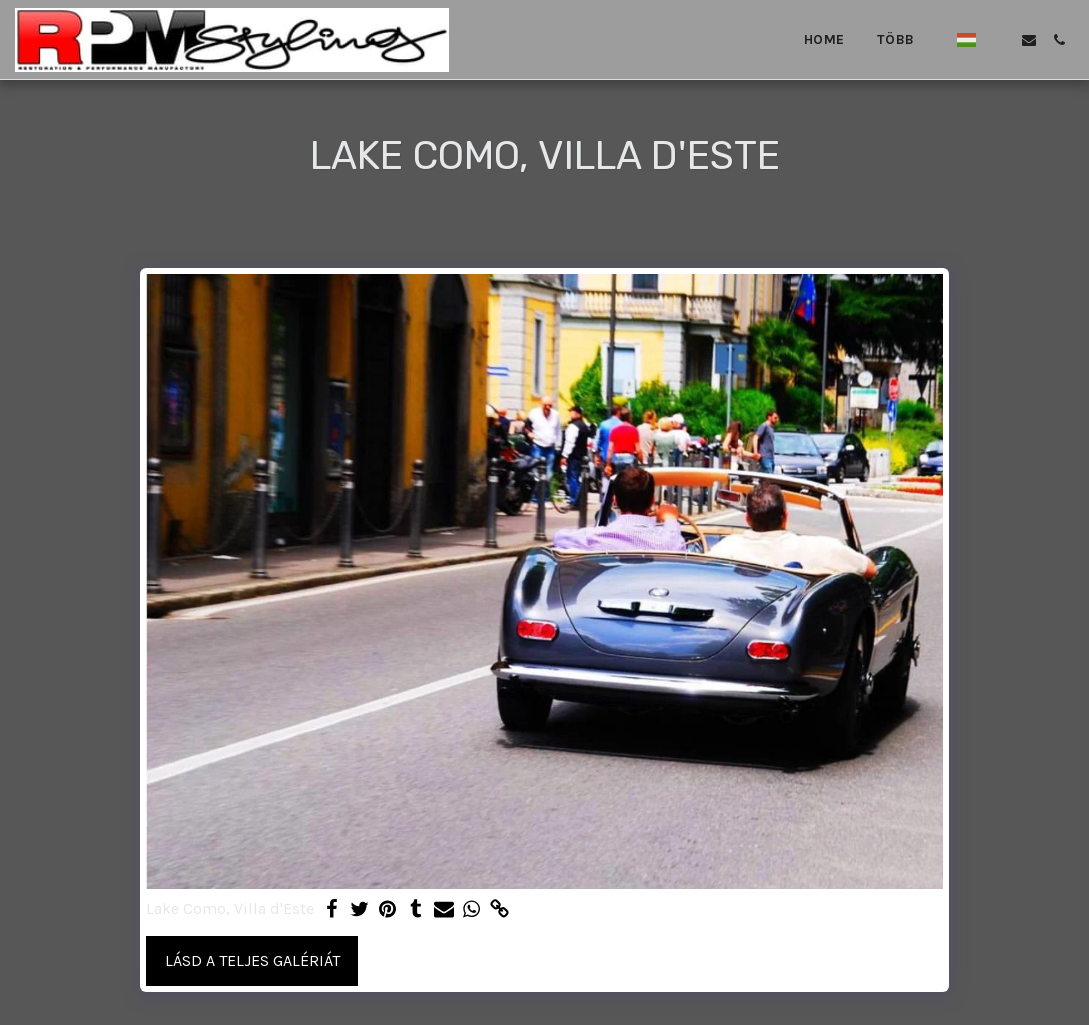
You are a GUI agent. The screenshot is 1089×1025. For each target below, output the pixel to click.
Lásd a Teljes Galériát (252, 960)
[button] (999, 40)
